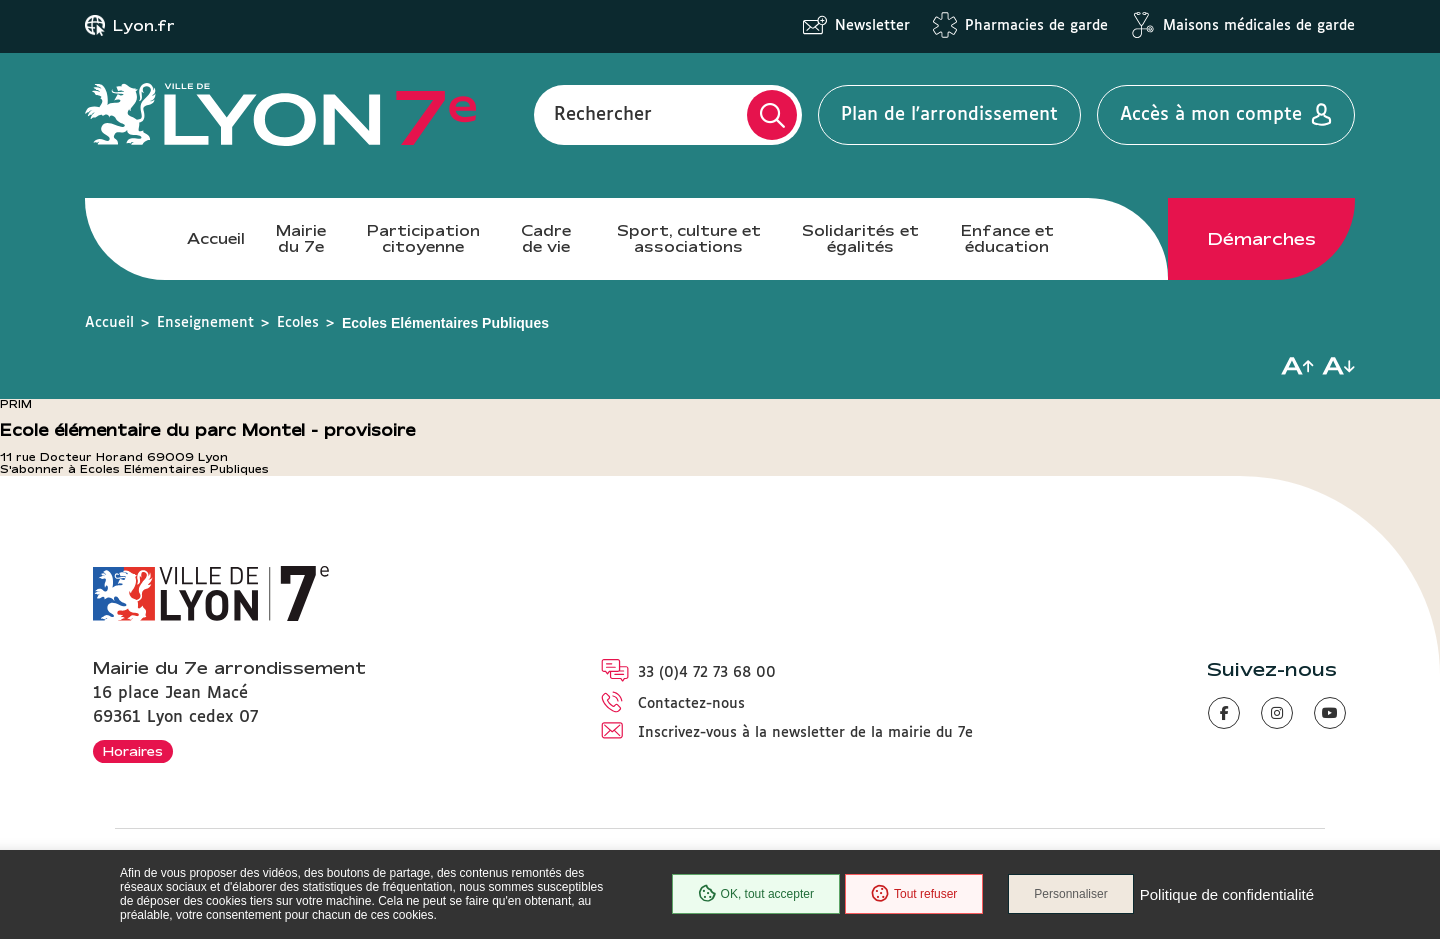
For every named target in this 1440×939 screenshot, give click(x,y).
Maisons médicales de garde (1259, 26)
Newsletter (872, 26)
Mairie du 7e (301, 238)
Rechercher (603, 115)
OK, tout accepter (756, 894)
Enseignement (205, 323)
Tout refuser (914, 894)
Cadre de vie (546, 238)
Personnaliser (1070, 894)
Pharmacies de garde (1036, 26)
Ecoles (298, 323)
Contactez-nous (691, 704)
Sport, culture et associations (689, 238)
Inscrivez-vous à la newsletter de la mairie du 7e (805, 733)
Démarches (1262, 239)
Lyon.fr (144, 26)
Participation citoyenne (423, 238)
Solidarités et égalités (860, 238)
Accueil (216, 238)
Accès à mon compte (1211, 115)
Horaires (133, 751)
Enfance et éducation (1007, 238)
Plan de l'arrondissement (949, 115)
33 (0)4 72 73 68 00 (707, 673)
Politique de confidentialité (1227, 894)
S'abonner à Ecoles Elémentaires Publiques (134, 469)
